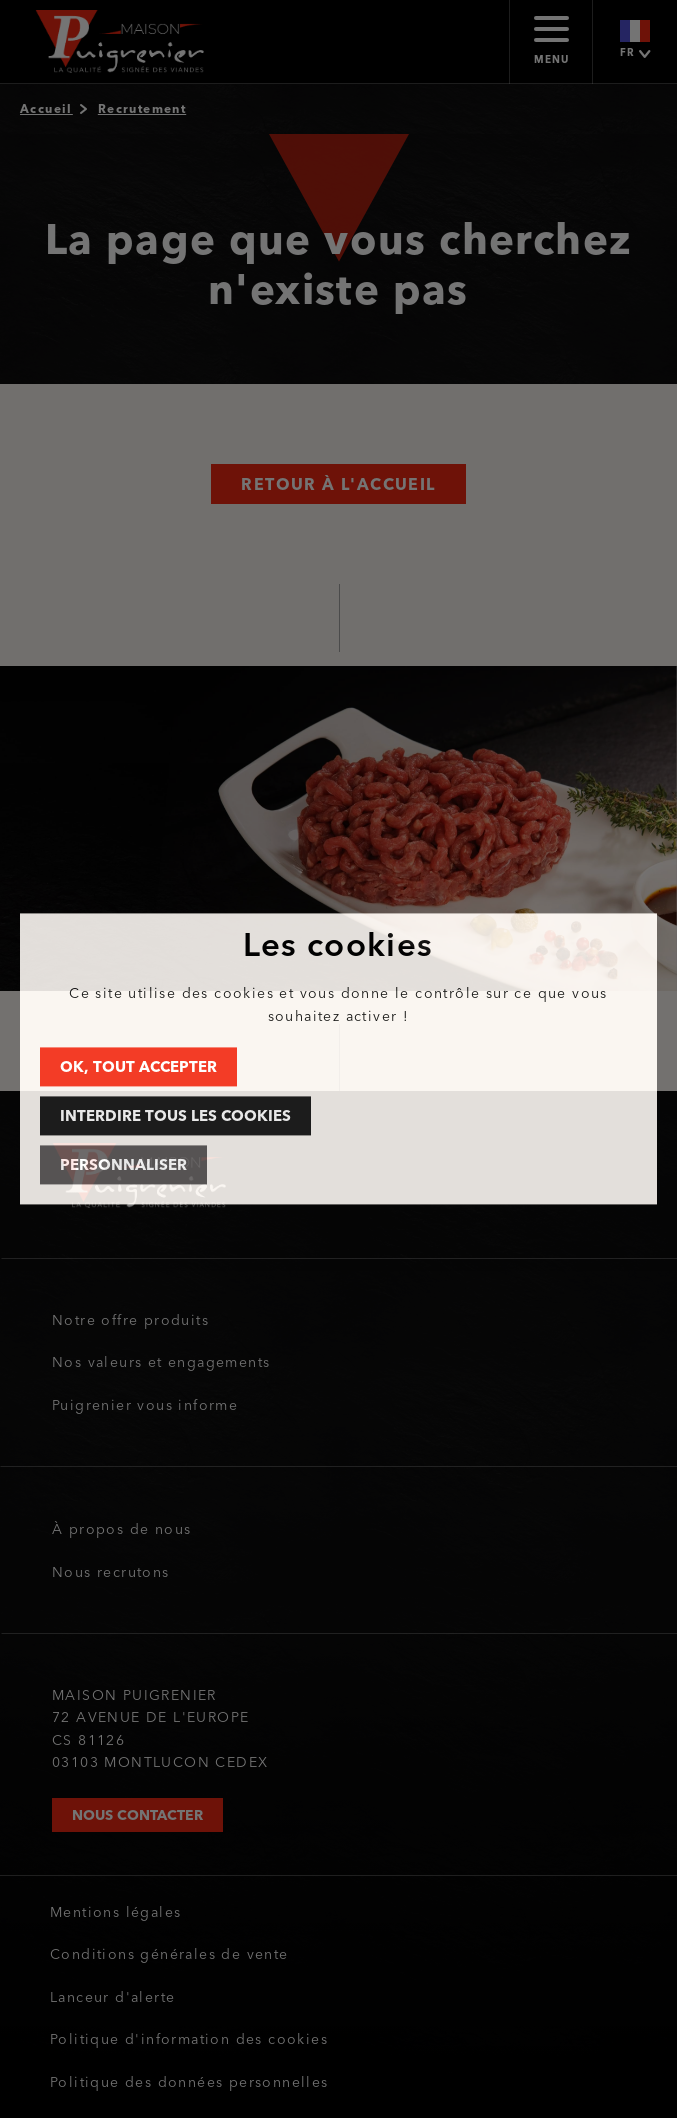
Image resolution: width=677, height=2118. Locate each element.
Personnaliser (123, 1165)
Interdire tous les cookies (175, 1116)
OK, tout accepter (138, 1067)
